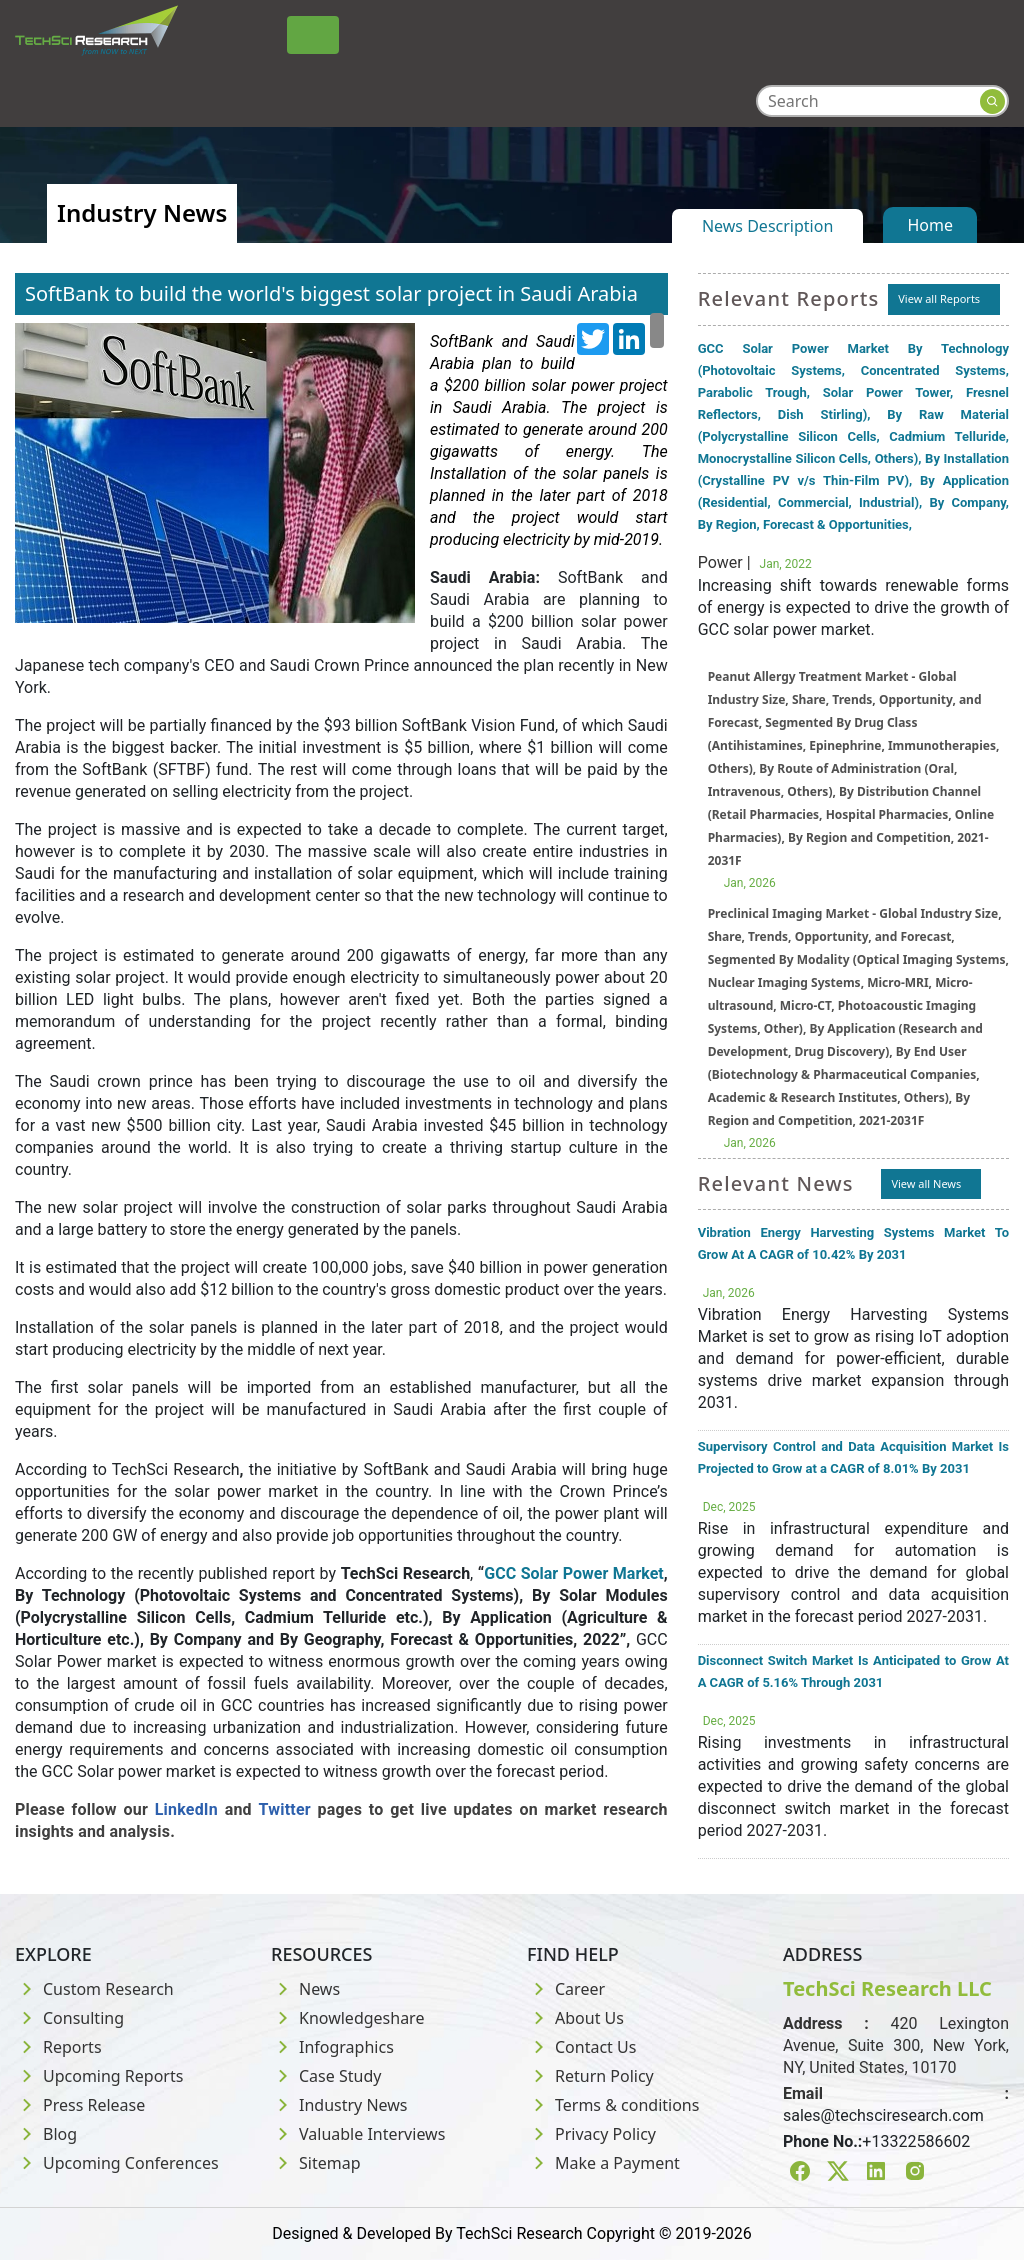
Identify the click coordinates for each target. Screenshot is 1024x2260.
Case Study (326, 2076)
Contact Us (581, 2047)
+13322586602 (916, 2141)
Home (930, 225)
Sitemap (316, 2163)
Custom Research (94, 1989)
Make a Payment (603, 2163)
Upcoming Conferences (117, 2163)
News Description (767, 226)
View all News (926, 1183)
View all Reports (939, 298)
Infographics (332, 2047)
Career (566, 1989)
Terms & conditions (613, 2105)
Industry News (339, 2105)
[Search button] (992, 101)
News (305, 1989)
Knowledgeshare (347, 2018)
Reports (58, 2047)
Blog (46, 2134)
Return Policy (590, 2076)
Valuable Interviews (358, 2134)
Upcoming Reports (99, 2076)
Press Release (80, 2105)
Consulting (69, 2018)
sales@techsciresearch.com (883, 2115)
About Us (575, 2018)
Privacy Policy (591, 2134)
